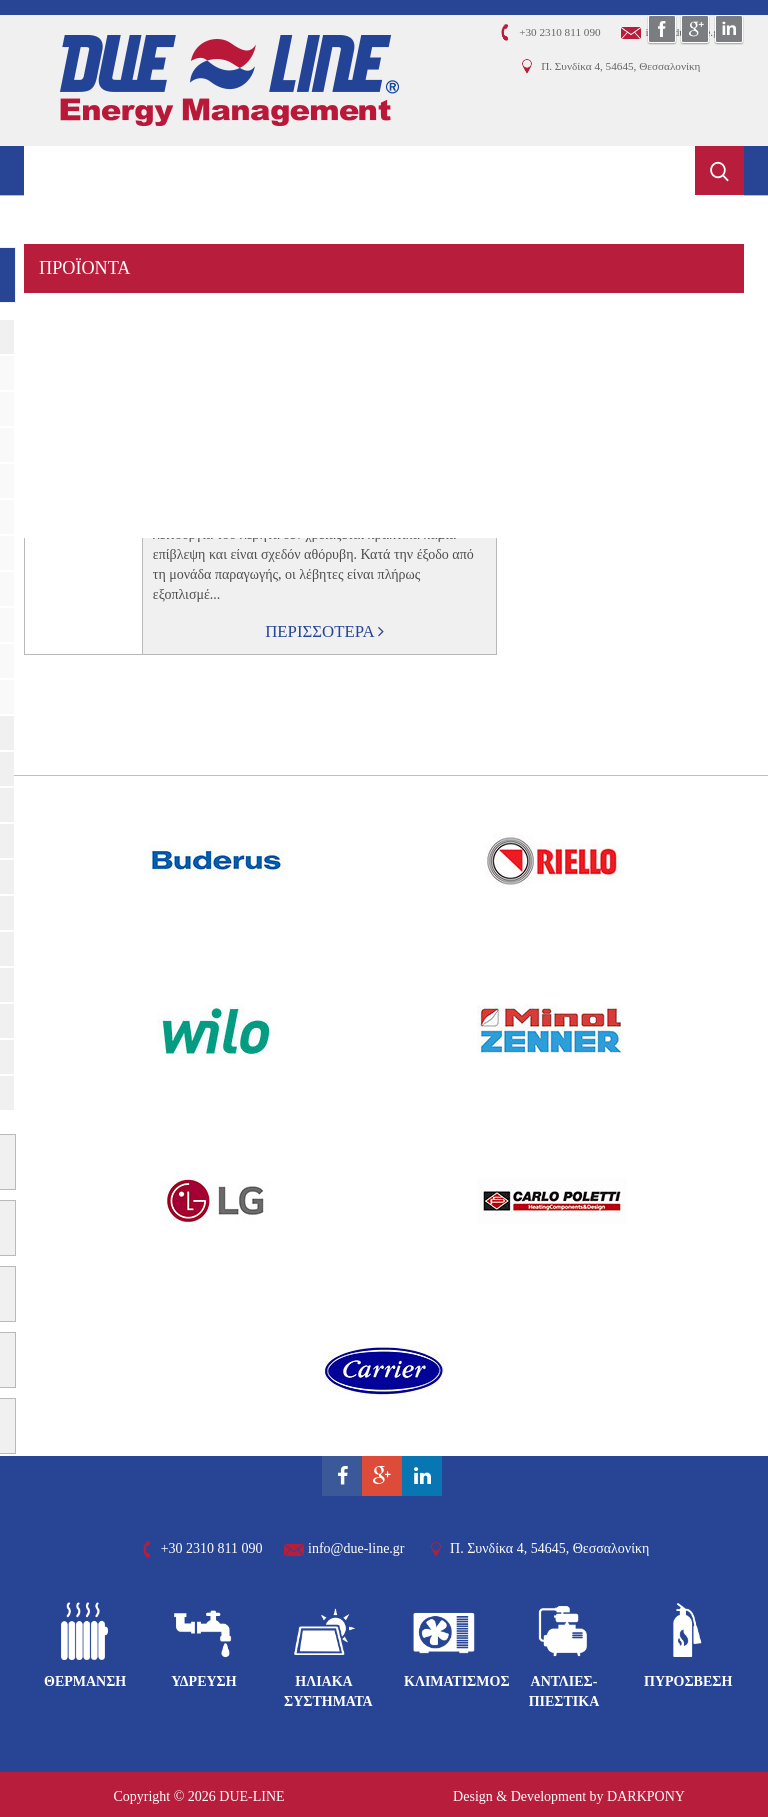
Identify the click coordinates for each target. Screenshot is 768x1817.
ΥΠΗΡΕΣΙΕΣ (88, 317)
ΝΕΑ (57, 464)
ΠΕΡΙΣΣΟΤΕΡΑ (324, 631)
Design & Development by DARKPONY (569, 1796)
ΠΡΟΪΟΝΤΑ (85, 268)
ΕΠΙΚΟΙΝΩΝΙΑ (99, 513)
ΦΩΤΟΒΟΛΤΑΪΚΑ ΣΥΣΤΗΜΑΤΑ (166, 366)
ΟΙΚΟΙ (64, 415)
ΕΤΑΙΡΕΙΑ (79, 219)
